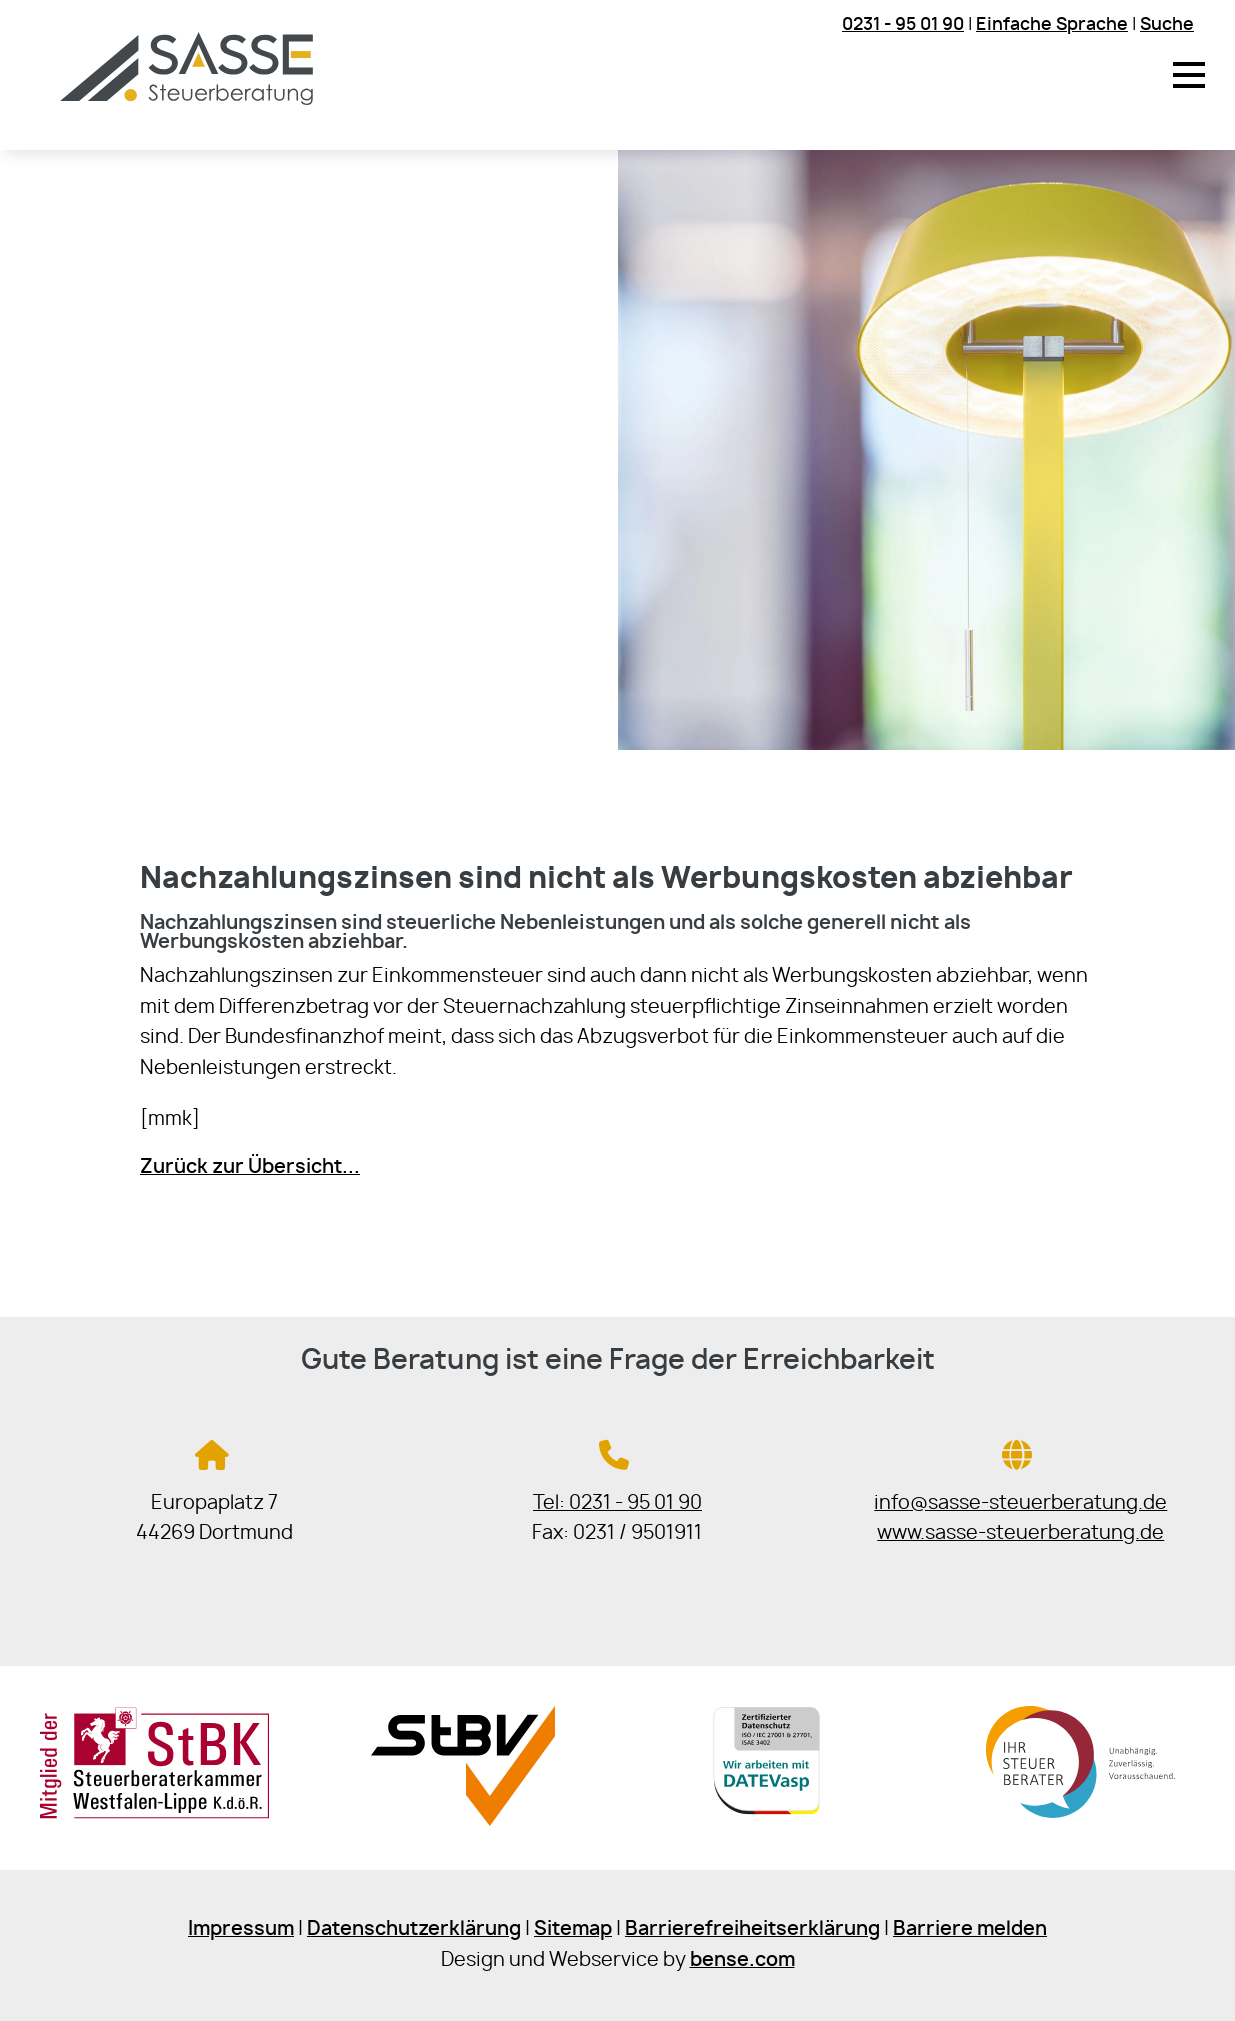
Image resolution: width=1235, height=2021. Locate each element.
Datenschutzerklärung (414, 1929)
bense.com (742, 1960)
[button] (1189, 75)
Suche (1167, 24)
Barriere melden (970, 1929)
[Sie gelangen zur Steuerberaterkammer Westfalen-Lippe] (154, 1814)
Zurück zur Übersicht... (250, 1167)
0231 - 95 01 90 (903, 24)
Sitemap (573, 1929)
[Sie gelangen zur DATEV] (772, 1820)
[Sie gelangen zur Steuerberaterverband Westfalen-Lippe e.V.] (462, 1820)
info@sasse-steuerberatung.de (1020, 1503)
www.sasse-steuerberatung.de (1020, 1533)
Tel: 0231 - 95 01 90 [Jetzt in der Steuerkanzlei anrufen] (617, 1503)
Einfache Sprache (1052, 24)
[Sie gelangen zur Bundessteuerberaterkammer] (1080, 1820)
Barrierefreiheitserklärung (752, 1929)
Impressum (241, 1929)
